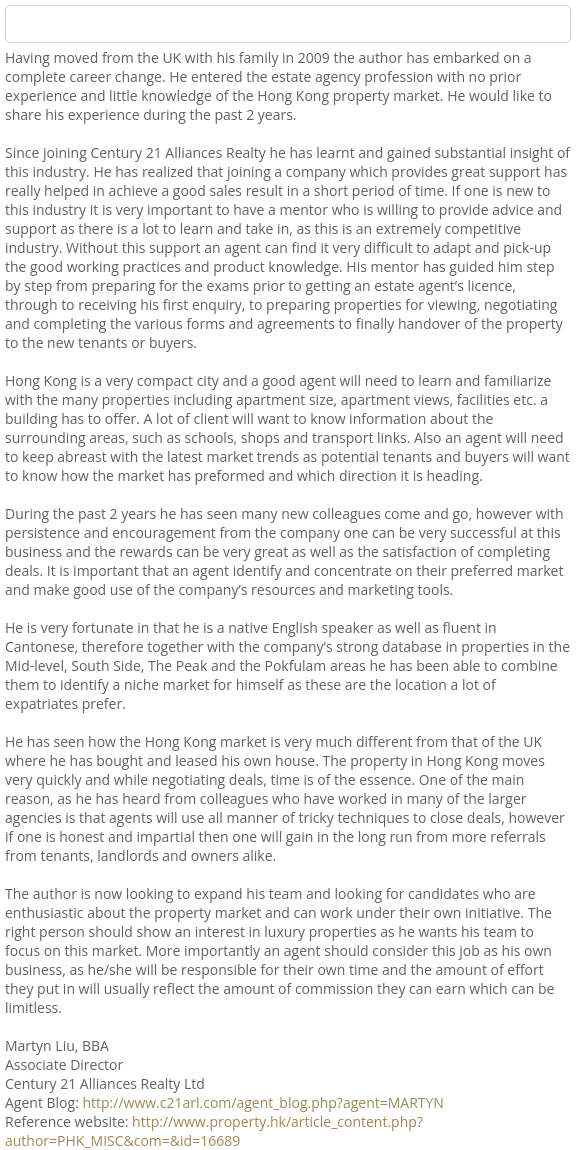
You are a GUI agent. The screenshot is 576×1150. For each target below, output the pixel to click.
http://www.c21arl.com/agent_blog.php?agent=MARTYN (262, 1102)
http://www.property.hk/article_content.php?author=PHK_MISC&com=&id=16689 (214, 1131)
